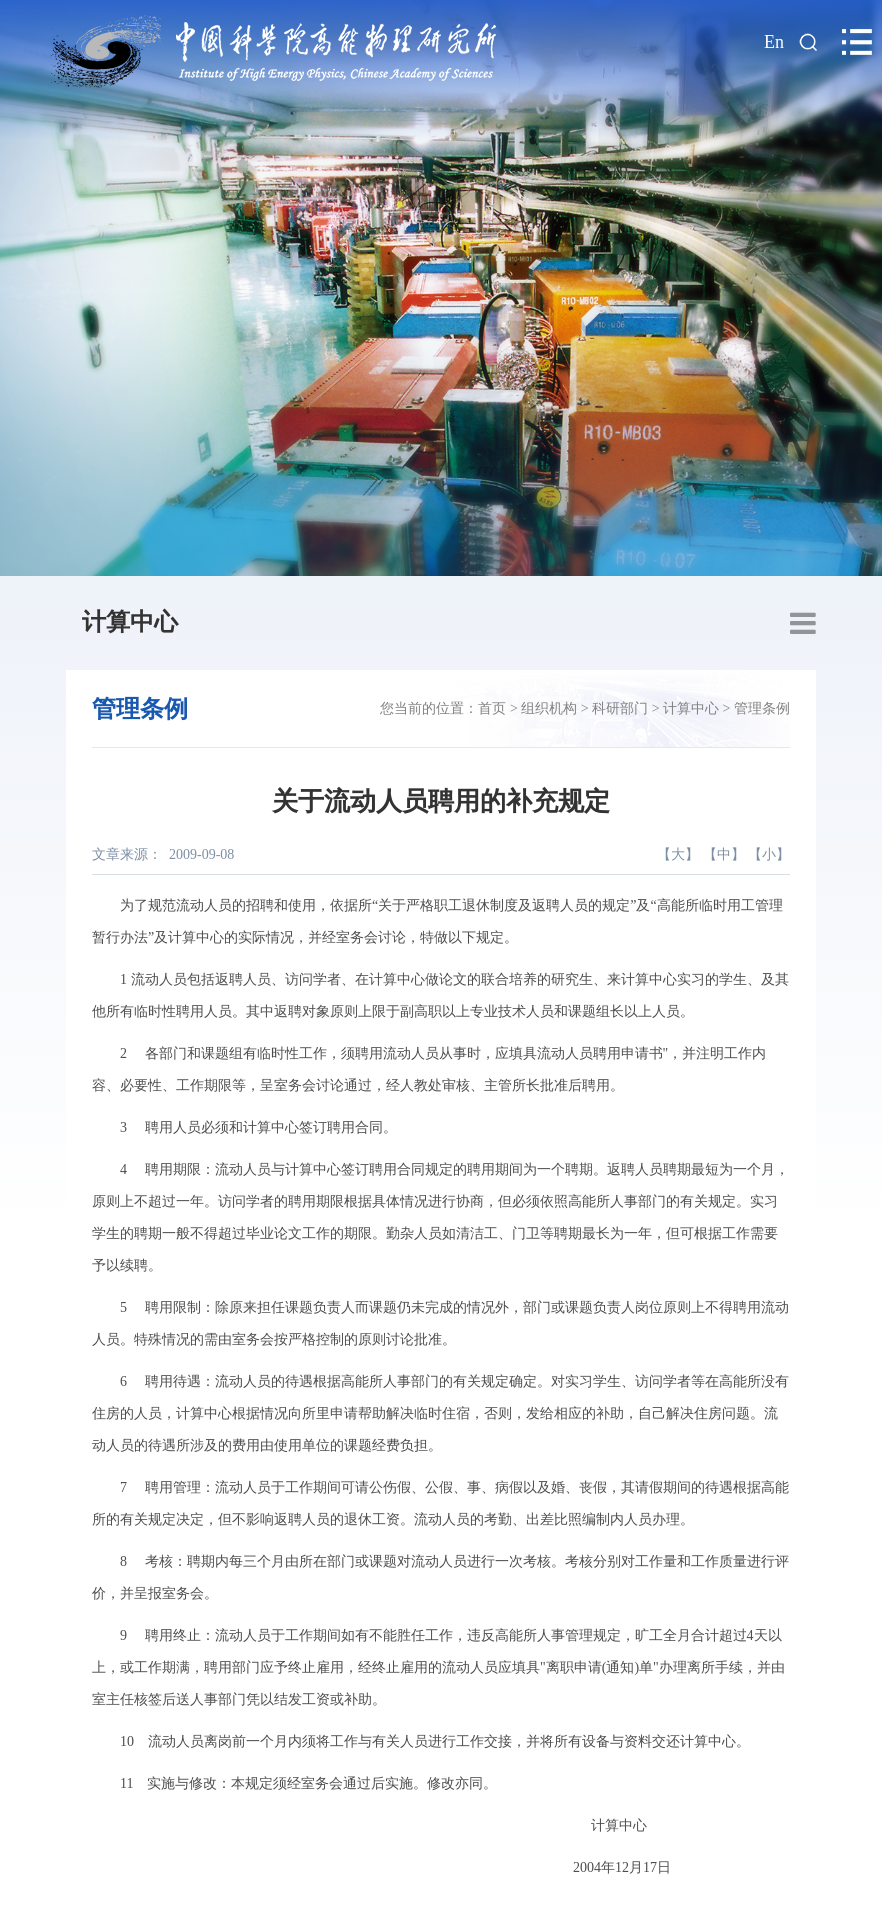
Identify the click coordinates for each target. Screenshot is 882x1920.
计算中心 (130, 622)
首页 (492, 708)
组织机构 (549, 708)
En (774, 42)
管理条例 (762, 708)
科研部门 (620, 708)
